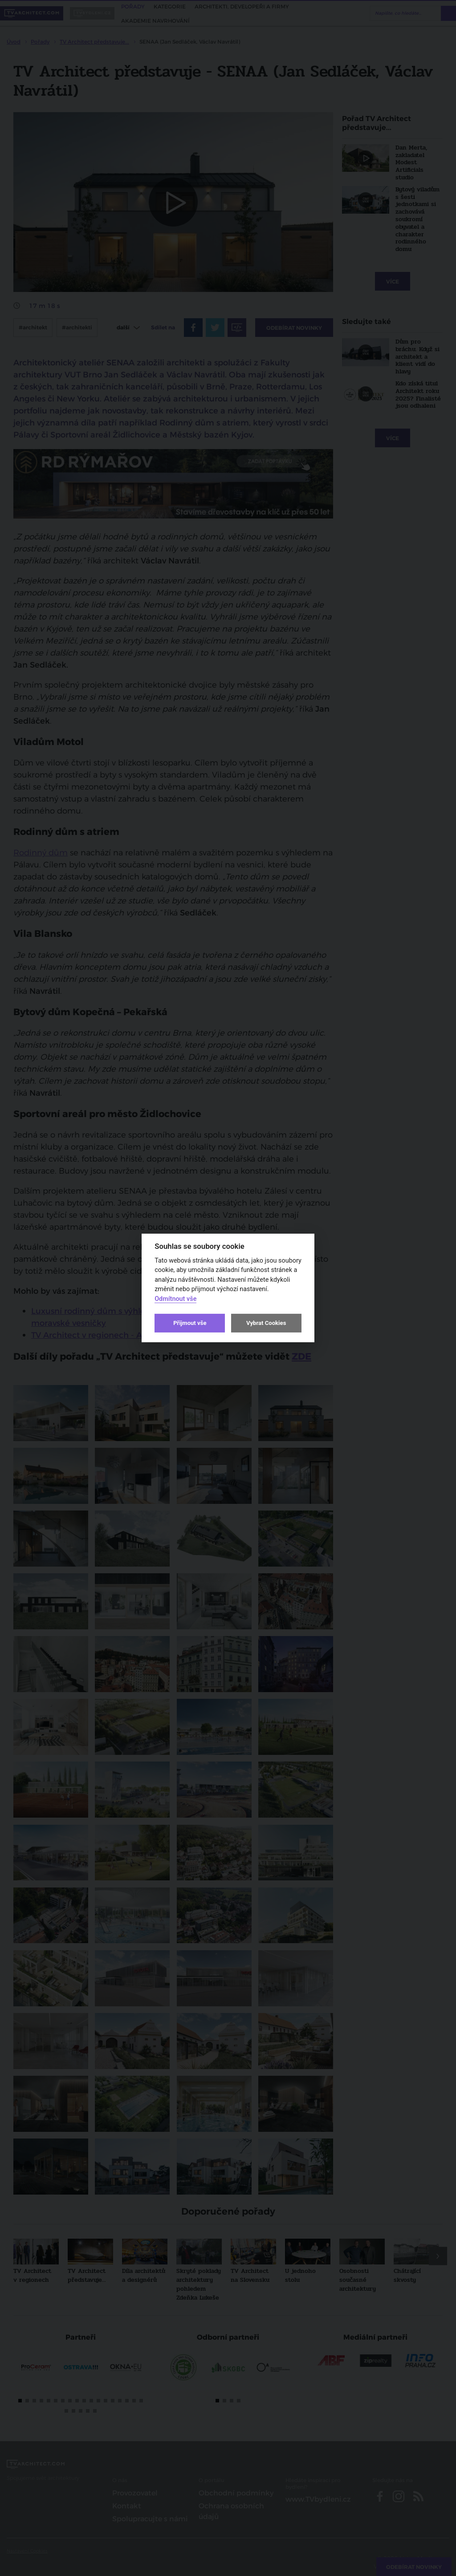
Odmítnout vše (175, 1299)
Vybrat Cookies (266, 1323)
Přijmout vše (189, 1323)
